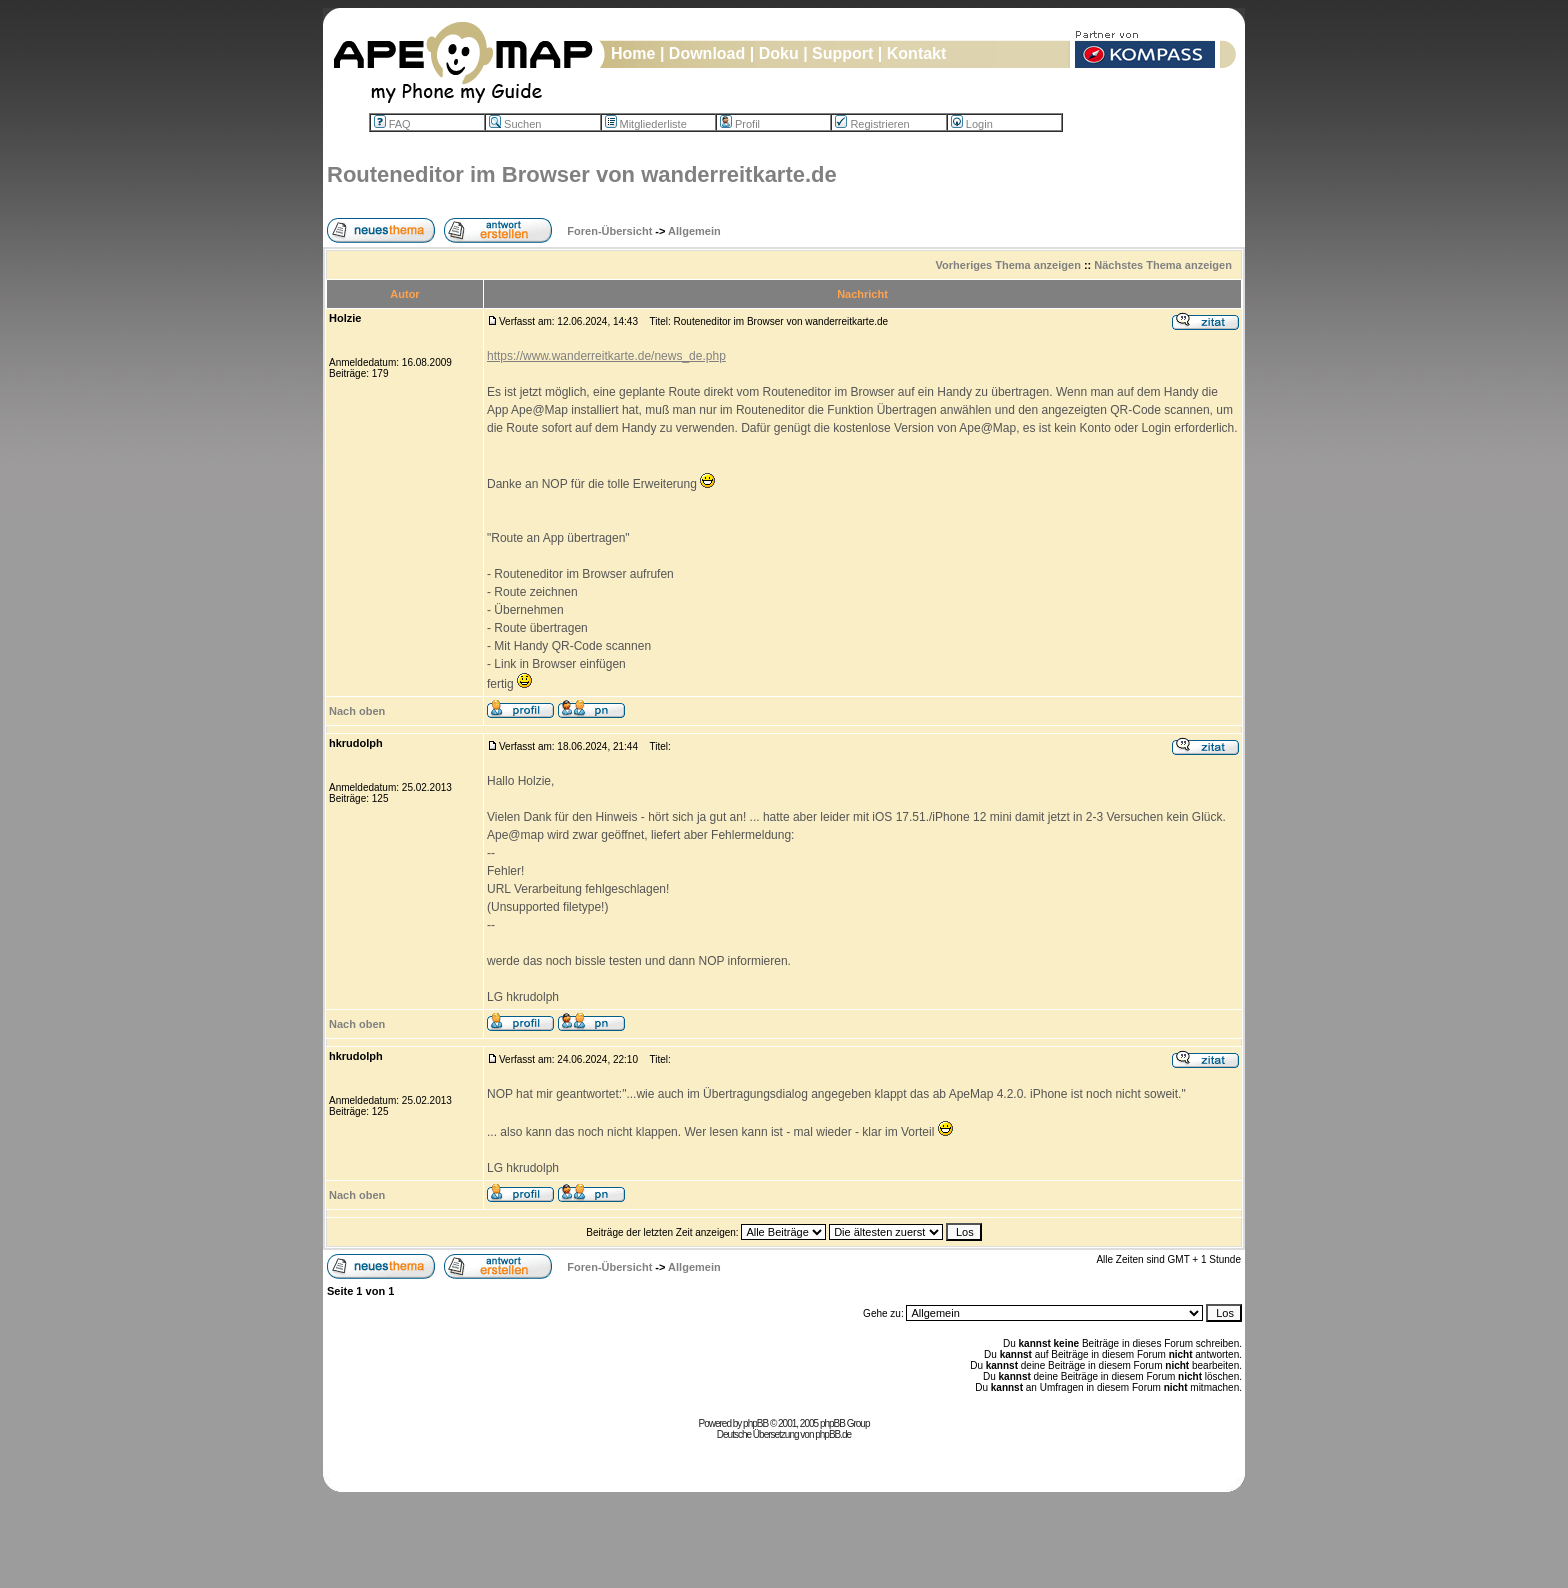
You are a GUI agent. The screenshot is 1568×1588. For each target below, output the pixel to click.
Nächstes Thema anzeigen (1163, 265)
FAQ (392, 124)
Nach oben (357, 711)
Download (707, 53)
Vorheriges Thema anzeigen (1008, 265)
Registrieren (872, 124)
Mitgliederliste (646, 124)
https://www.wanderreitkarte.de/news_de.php (606, 356)
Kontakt (917, 53)
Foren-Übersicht (609, 231)
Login (972, 124)
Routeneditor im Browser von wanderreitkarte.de (582, 174)
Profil (740, 124)
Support (842, 53)
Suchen (515, 124)
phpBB (755, 1423)
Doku (779, 53)
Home (633, 53)
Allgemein (694, 231)
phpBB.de (833, 1434)
